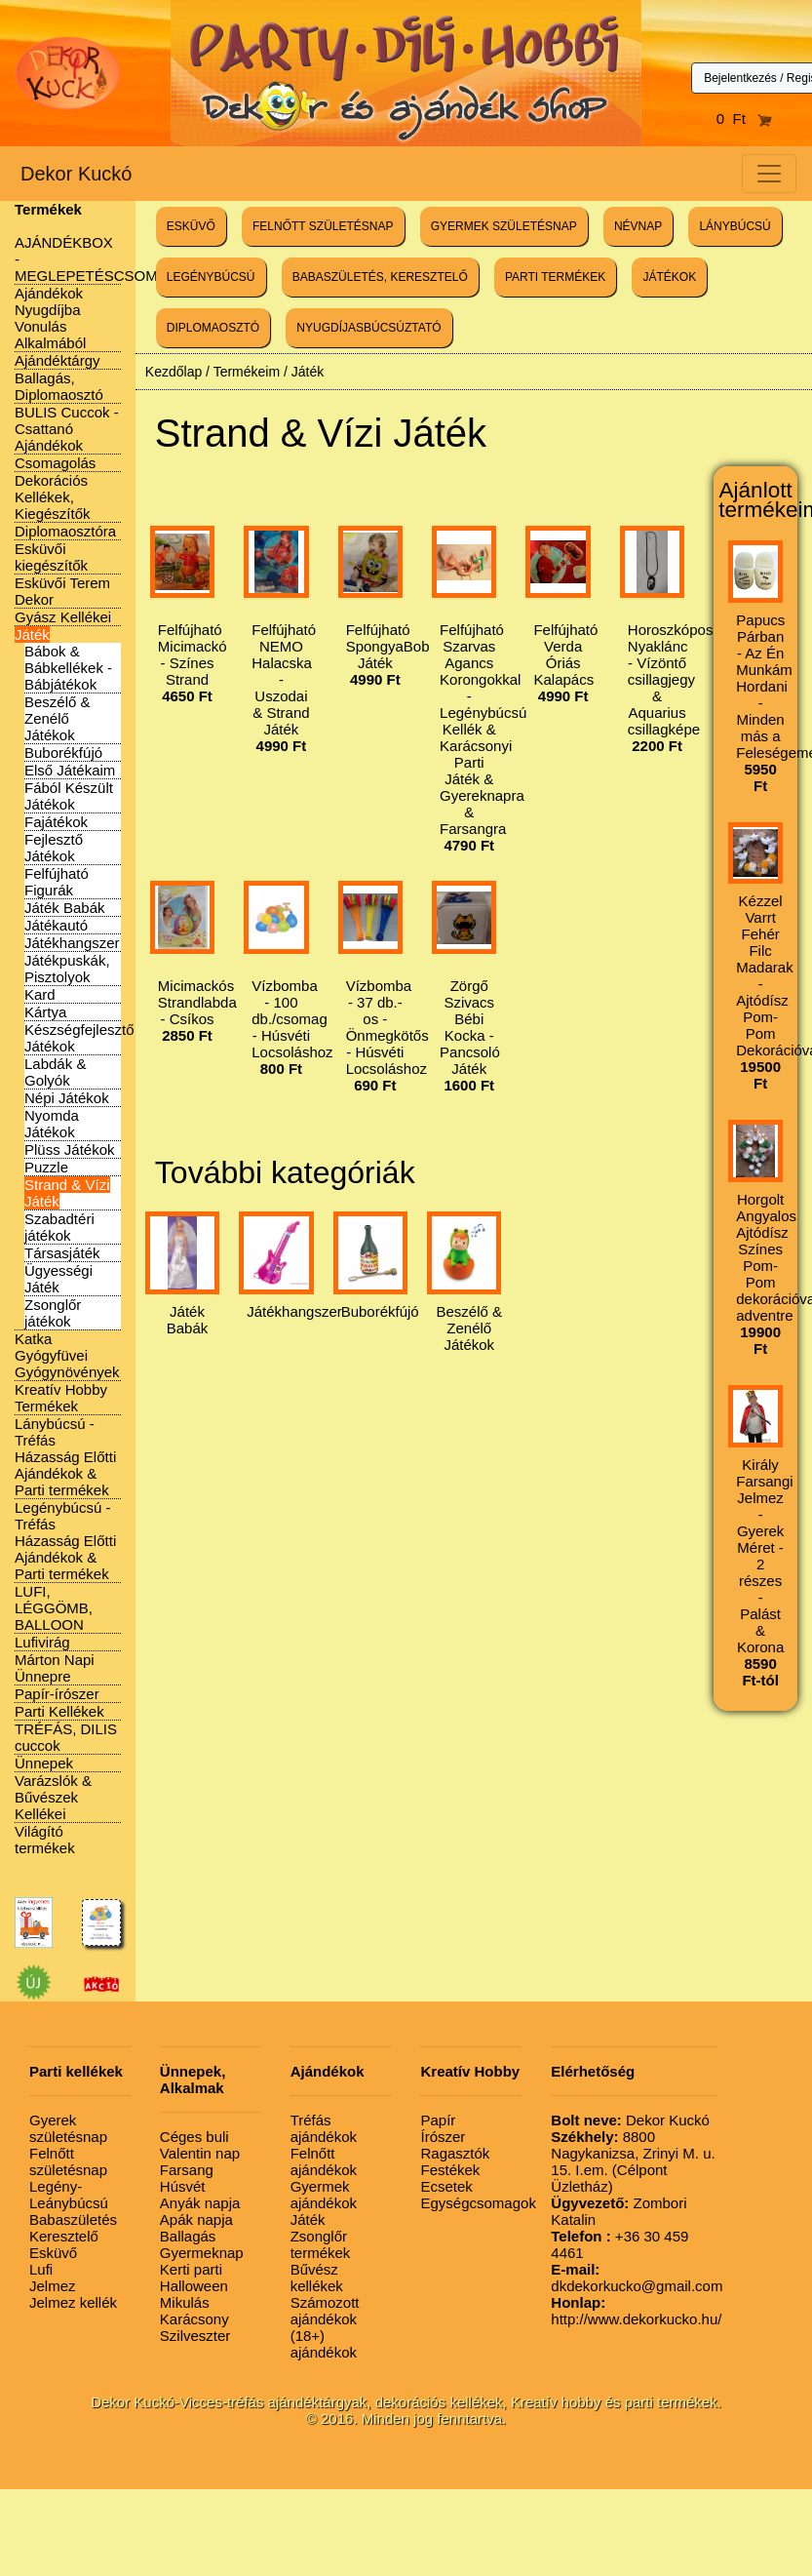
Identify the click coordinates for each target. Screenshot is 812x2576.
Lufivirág (42, 1642)
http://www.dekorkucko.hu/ (636, 2310)
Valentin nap (200, 2153)
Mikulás (185, 2302)
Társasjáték (62, 1253)
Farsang (186, 2169)
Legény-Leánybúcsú (68, 2194)
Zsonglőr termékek (320, 2244)
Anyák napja (200, 2203)
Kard (40, 994)
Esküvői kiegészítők (51, 557)
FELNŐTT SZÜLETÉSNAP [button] (322, 226)
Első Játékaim (69, 770)
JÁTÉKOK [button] (669, 277)
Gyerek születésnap (68, 2128)
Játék (32, 634)
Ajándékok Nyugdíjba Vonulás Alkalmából (50, 318)
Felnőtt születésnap (68, 2161)
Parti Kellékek (59, 1711)
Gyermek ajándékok (323, 2194)
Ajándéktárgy (57, 360)
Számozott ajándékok (325, 2310)
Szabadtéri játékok (59, 1227)
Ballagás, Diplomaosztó (59, 386)
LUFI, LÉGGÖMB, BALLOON (54, 1608)
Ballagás (188, 2236)
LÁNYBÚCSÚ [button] (734, 226)
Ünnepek (44, 1763)
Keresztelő (63, 2236)
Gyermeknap (202, 2252)
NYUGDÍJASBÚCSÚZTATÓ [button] (368, 328)
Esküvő (53, 2252)
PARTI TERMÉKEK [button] (555, 277)
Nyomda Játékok (51, 1123)
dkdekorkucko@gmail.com (636, 2277)
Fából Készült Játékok (68, 795)
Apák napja (196, 2219)
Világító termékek (45, 1839)
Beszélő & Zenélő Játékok (57, 718)
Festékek (450, 2169)
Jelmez (52, 2286)
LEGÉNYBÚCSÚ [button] (211, 277)
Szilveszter (195, 2335)
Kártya (45, 1012)
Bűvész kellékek (316, 2277)
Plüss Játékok (69, 1149)
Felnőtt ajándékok (323, 2161)
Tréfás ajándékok (323, 2128)
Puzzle (46, 1167)
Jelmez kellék (73, 2302)
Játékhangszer (72, 942)
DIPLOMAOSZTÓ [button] (213, 328)
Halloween (194, 2286)
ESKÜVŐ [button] (191, 226)
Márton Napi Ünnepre (55, 1667)
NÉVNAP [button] (638, 226)
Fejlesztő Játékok (53, 847)
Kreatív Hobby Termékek (61, 1397)
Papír (437, 2120)
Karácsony (194, 2319)
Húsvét (183, 2186)
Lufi (41, 2269)
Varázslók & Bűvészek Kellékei (53, 1797)
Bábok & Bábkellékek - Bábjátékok (68, 668)
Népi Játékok (66, 1098)
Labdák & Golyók (55, 1072)
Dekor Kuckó (76, 173)
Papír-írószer (57, 1693)
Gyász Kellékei (63, 617)
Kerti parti (191, 2269)
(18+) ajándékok (323, 2343)
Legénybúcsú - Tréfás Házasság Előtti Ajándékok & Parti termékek (65, 1540)
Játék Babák (64, 907)
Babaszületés (73, 2219)
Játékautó (56, 925)
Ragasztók (454, 2153)
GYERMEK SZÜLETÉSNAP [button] (504, 226)
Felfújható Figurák (56, 881)
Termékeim (246, 371)
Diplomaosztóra (65, 531)
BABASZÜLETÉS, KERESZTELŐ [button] (380, 277)
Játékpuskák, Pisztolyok (67, 968)
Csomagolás (55, 463)
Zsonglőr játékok (52, 1312)
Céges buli (194, 2136)
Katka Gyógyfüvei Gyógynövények (67, 1355)
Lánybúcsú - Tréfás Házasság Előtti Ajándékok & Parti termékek (65, 1456)
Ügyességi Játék (58, 1278)
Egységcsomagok (477, 2203)
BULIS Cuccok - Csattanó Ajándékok (67, 429)
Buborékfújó (63, 752)
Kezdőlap (173, 371)
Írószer (442, 2136)
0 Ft (744, 118)
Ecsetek (446, 2186)
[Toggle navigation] (769, 173)
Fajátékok (56, 821)
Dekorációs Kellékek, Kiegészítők (53, 497)
